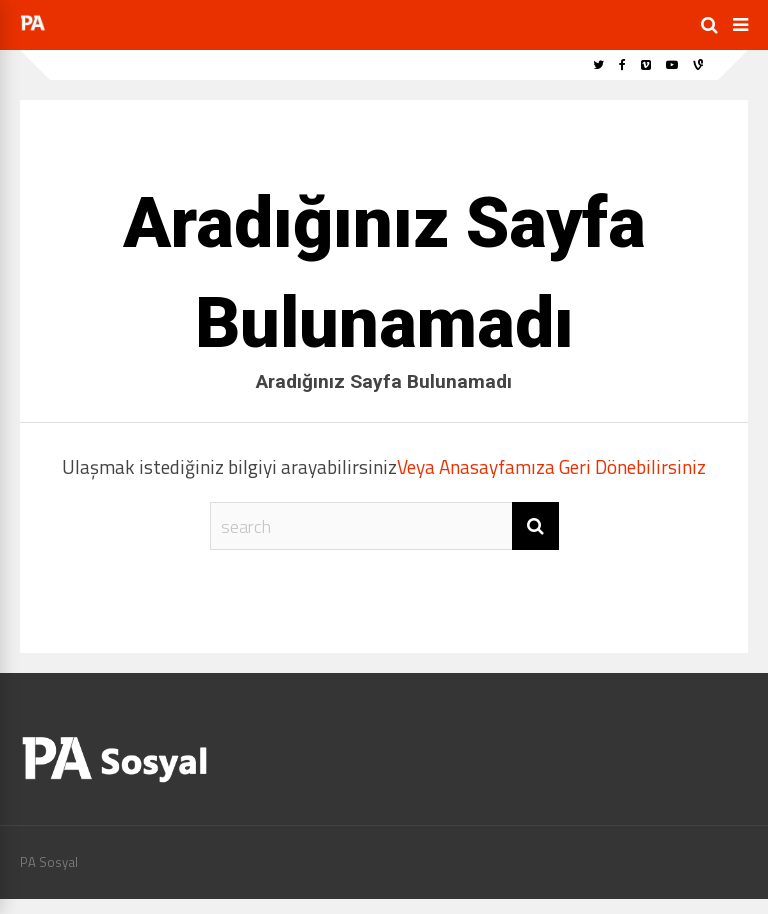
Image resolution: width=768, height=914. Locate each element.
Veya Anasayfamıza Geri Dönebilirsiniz (551, 466)
